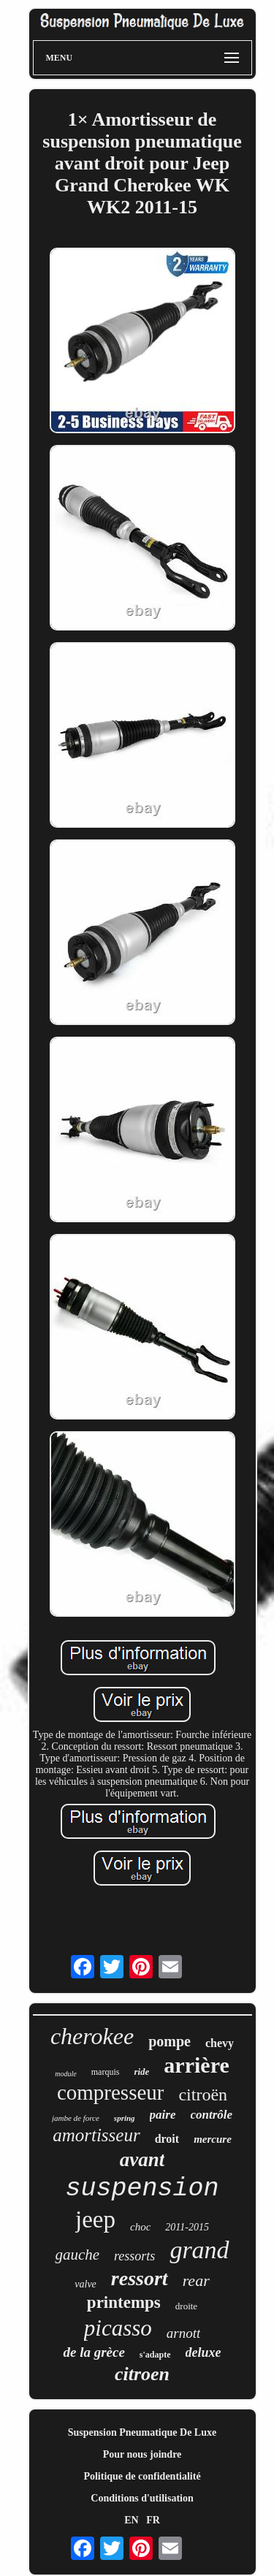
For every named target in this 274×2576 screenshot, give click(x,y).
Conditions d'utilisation (142, 2498)
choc (140, 2227)
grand (199, 2249)
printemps (124, 2302)
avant (142, 2160)
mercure (213, 2139)
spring (124, 2118)
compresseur (110, 2092)
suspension (141, 2188)
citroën (202, 2094)
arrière (196, 2065)
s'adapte (155, 2355)
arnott (183, 2333)
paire (163, 2115)
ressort (139, 2278)
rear (196, 2280)
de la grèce (93, 2352)
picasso (118, 2328)
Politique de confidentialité (141, 2476)
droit (167, 2139)
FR (153, 2520)
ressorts (134, 2256)
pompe (169, 2041)
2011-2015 (187, 2227)
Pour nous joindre (142, 2454)
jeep (95, 2219)
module (65, 2074)
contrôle (212, 2115)
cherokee (92, 2036)
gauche (77, 2254)
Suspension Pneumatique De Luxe (142, 2432)
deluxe (203, 2352)
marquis (105, 2072)
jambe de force (75, 2118)
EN (131, 2520)
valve (85, 2284)
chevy (219, 2043)
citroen (142, 2374)
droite (186, 2306)
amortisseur (96, 2135)
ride (141, 2071)
